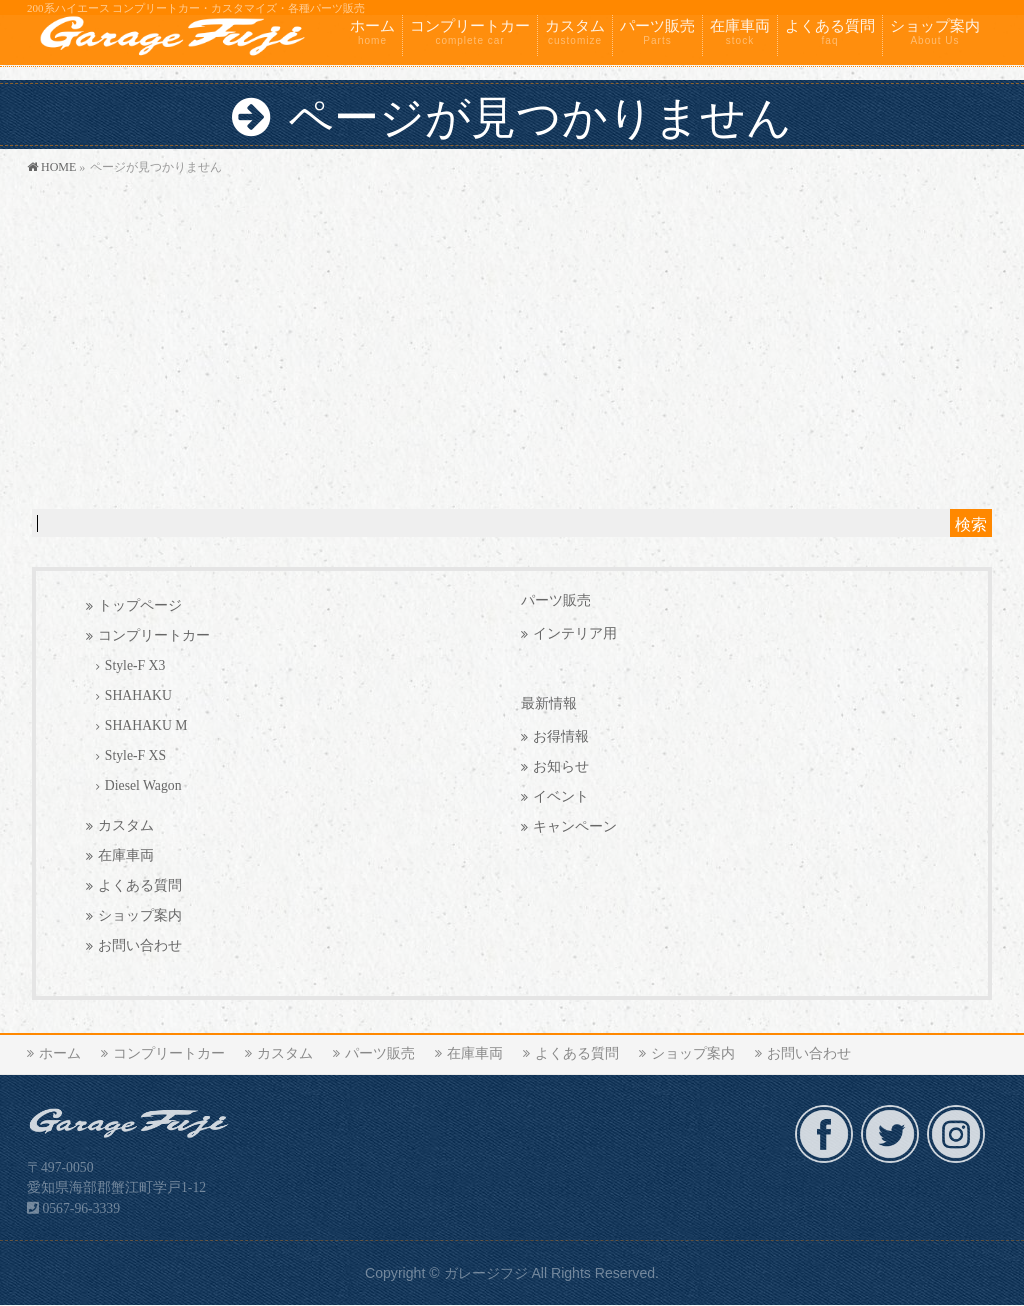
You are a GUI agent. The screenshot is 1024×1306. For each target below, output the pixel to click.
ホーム (60, 1053)
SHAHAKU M (146, 725)
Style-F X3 (135, 665)
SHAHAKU (138, 695)
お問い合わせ (140, 945)
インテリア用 (575, 633)
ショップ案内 (140, 915)
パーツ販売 (556, 600)
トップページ (140, 605)
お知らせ (561, 766)
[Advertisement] (512, 329)
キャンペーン (575, 826)
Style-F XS (135, 755)
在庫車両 (126, 855)
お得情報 (561, 736)
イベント (561, 796)
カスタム (126, 825)
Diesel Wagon (143, 785)
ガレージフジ (486, 1273)
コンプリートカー (154, 635)
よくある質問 (140, 885)
